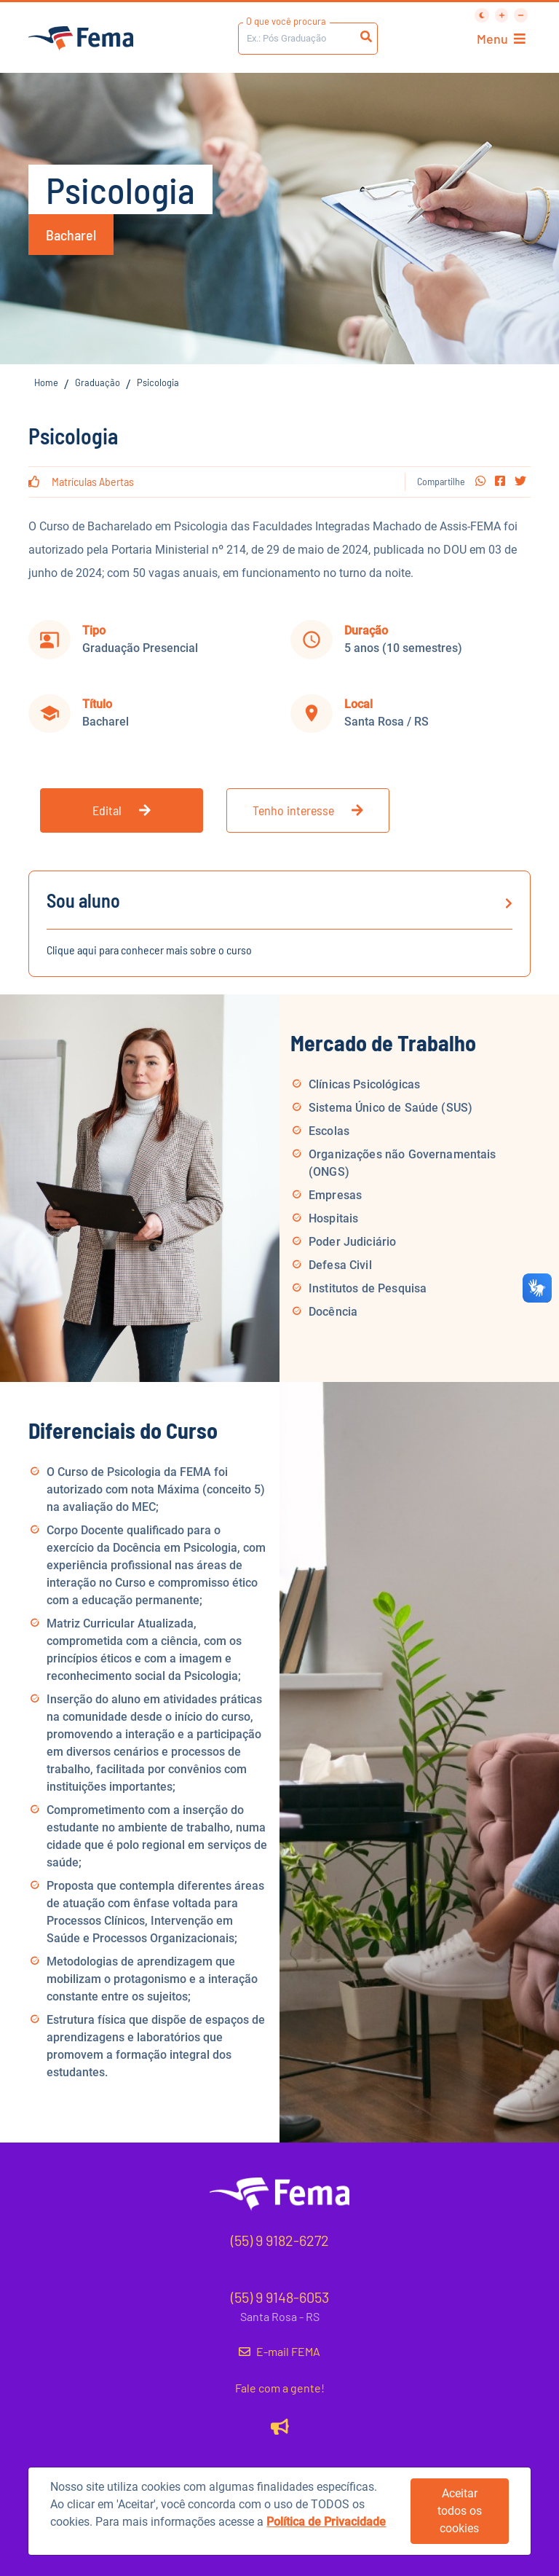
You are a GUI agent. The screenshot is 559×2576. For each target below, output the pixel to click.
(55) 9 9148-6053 (280, 2297)
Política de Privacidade (326, 2522)
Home (46, 382)
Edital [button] (121, 810)
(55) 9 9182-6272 (280, 2240)
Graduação (97, 382)
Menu (501, 39)
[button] (480, 481)
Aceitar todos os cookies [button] (459, 2510)
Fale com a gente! (280, 2388)
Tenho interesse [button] (308, 810)
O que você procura (286, 21)
